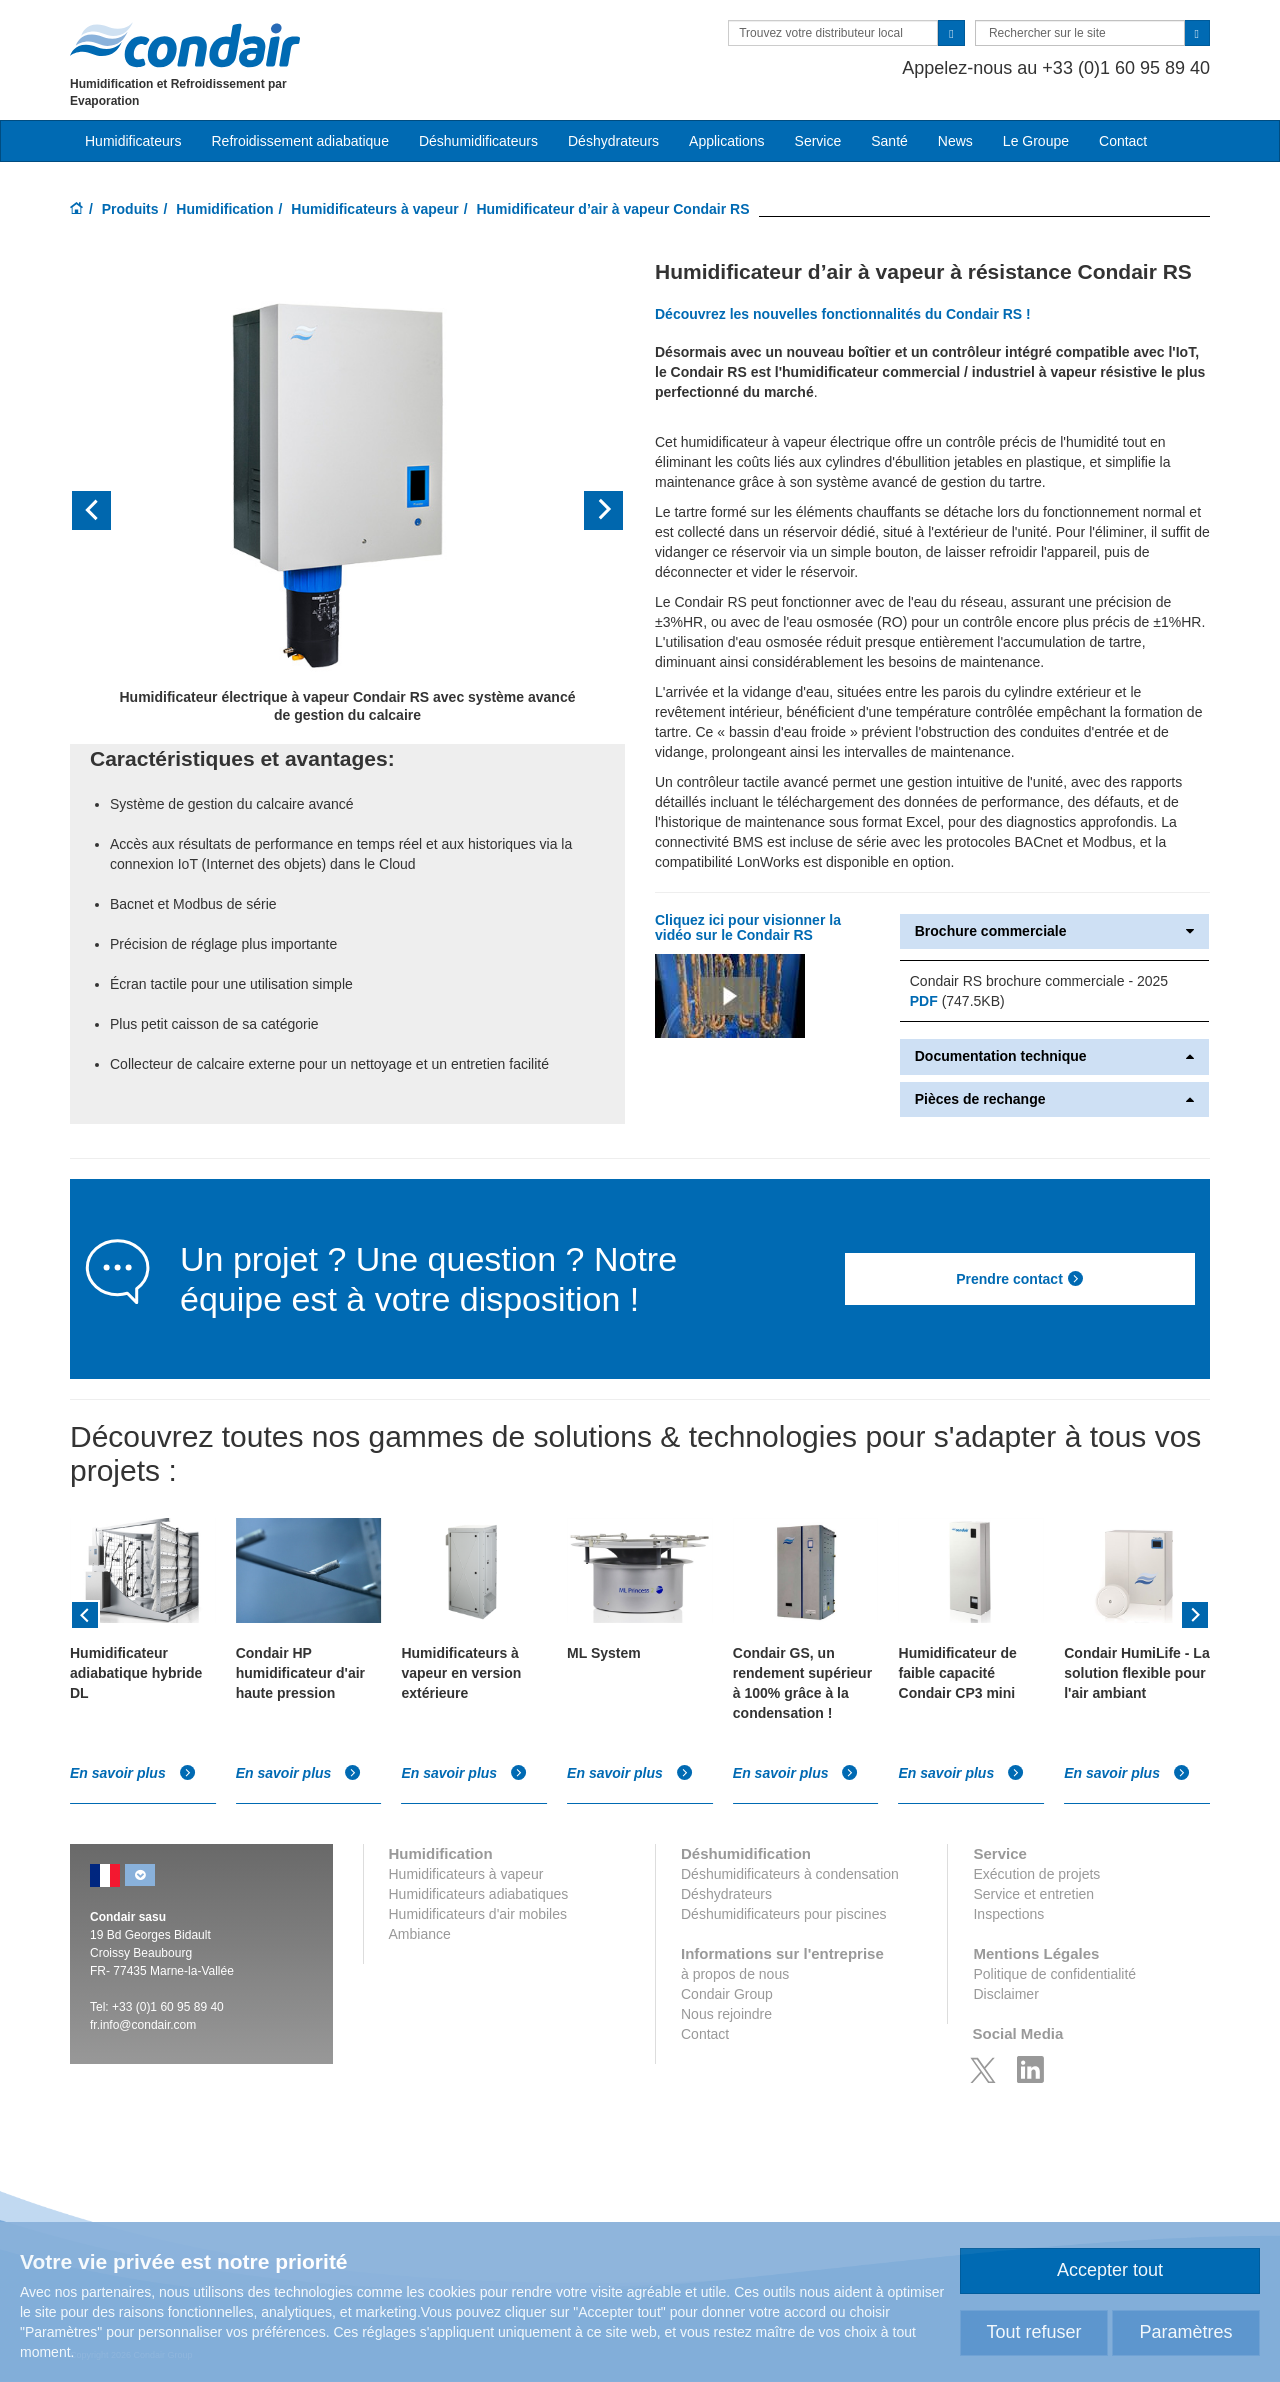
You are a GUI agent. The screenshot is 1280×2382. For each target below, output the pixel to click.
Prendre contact (1020, 1279)
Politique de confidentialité (1054, 1974)
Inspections (1008, 1914)
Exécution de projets (1036, 1874)
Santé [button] (889, 141)
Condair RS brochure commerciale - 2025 (1039, 981)
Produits (130, 209)
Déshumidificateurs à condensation (790, 1874)
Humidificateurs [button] (133, 141)
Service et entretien (1033, 1894)
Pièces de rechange (1054, 1099)
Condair (185, 45)
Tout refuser (1033, 2332)
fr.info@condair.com (143, 2025)
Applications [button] (727, 141)
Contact (1123, 141)
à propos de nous (735, 1974)
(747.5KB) (957, 1001)
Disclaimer (1005, 1994)
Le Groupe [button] (1036, 141)
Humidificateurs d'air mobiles (478, 1914)
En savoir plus (133, 1773)
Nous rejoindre (726, 2014)
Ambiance (420, 1934)
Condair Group (727, 1994)
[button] (111, 510)
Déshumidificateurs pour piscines (783, 1914)
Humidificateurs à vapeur (374, 209)
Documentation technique (1054, 1056)
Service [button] (818, 141)
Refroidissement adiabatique (299, 141)
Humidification (224, 209)
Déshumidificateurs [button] (478, 141)
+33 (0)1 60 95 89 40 (168, 2007)
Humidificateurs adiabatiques (479, 1894)
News (955, 141)
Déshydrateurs (613, 141)
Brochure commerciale (1054, 931)
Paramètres (1185, 2332)
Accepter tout (1110, 2270)
